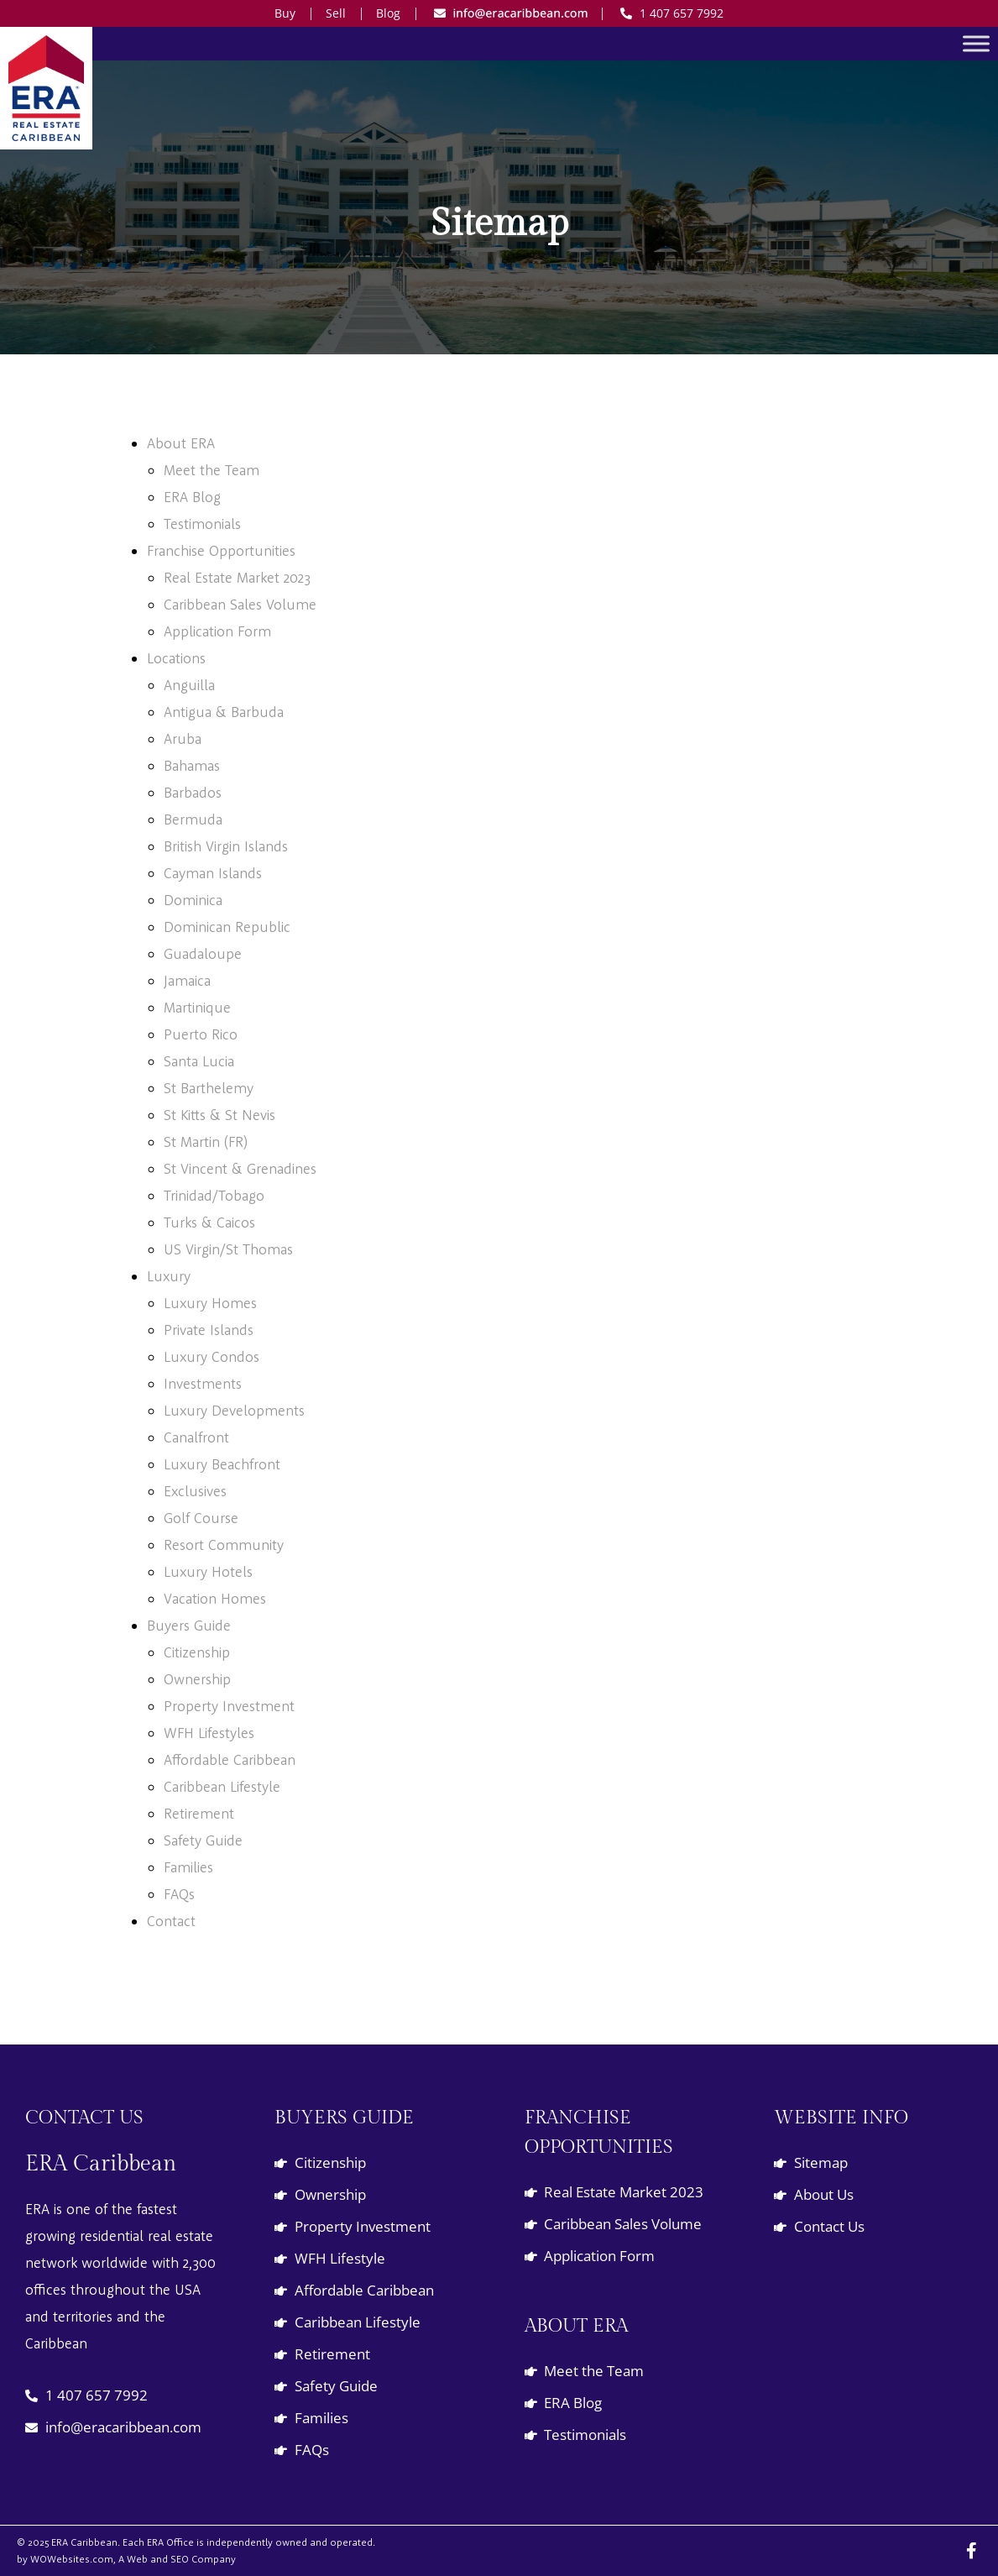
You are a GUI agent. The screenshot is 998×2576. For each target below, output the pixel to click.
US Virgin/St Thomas (228, 1249)
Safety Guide (203, 1840)
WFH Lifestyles (209, 1732)
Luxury (169, 1276)
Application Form (217, 631)
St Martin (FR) (206, 1141)
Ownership (197, 1679)
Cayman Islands (213, 873)
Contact (171, 1920)
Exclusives (195, 1491)
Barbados (193, 792)
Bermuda (193, 819)
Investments (203, 1383)
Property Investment (229, 1706)
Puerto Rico (201, 1034)
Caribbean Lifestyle (222, 1786)
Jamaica (187, 980)
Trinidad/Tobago (214, 1195)
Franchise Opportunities (221, 550)
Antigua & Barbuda (224, 711)
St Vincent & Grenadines (240, 1168)
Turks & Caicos (209, 1222)
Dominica (193, 899)
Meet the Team (211, 470)
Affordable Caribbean (229, 1759)
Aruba (182, 738)
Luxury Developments (234, 1410)
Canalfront (196, 1437)
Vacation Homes (215, 1598)
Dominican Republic (227, 926)
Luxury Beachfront (222, 1464)
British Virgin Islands (226, 846)
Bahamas (192, 765)
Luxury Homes (210, 1303)
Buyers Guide (189, 1625)
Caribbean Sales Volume (240, 604)
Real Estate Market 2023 (237, 577)
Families (188, 1867)
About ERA (181, 443)
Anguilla (189, 685)
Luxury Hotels (208, 1571)
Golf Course (201, 1517)
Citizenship (197, 1652)
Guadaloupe (203, 953)
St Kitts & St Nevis (219, 1114)
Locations (176, 658)
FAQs (179, 1894)
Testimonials (202, 523)
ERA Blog (192, 496)
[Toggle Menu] (976, 43)
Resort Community (224, 1544)
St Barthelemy (208, 1088)
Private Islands (208, 1329)
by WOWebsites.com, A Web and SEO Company (126, 2558)
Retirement (199, 1813)
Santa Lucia (199, 1061)
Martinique (197, 1007)
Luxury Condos (211, 1356)
